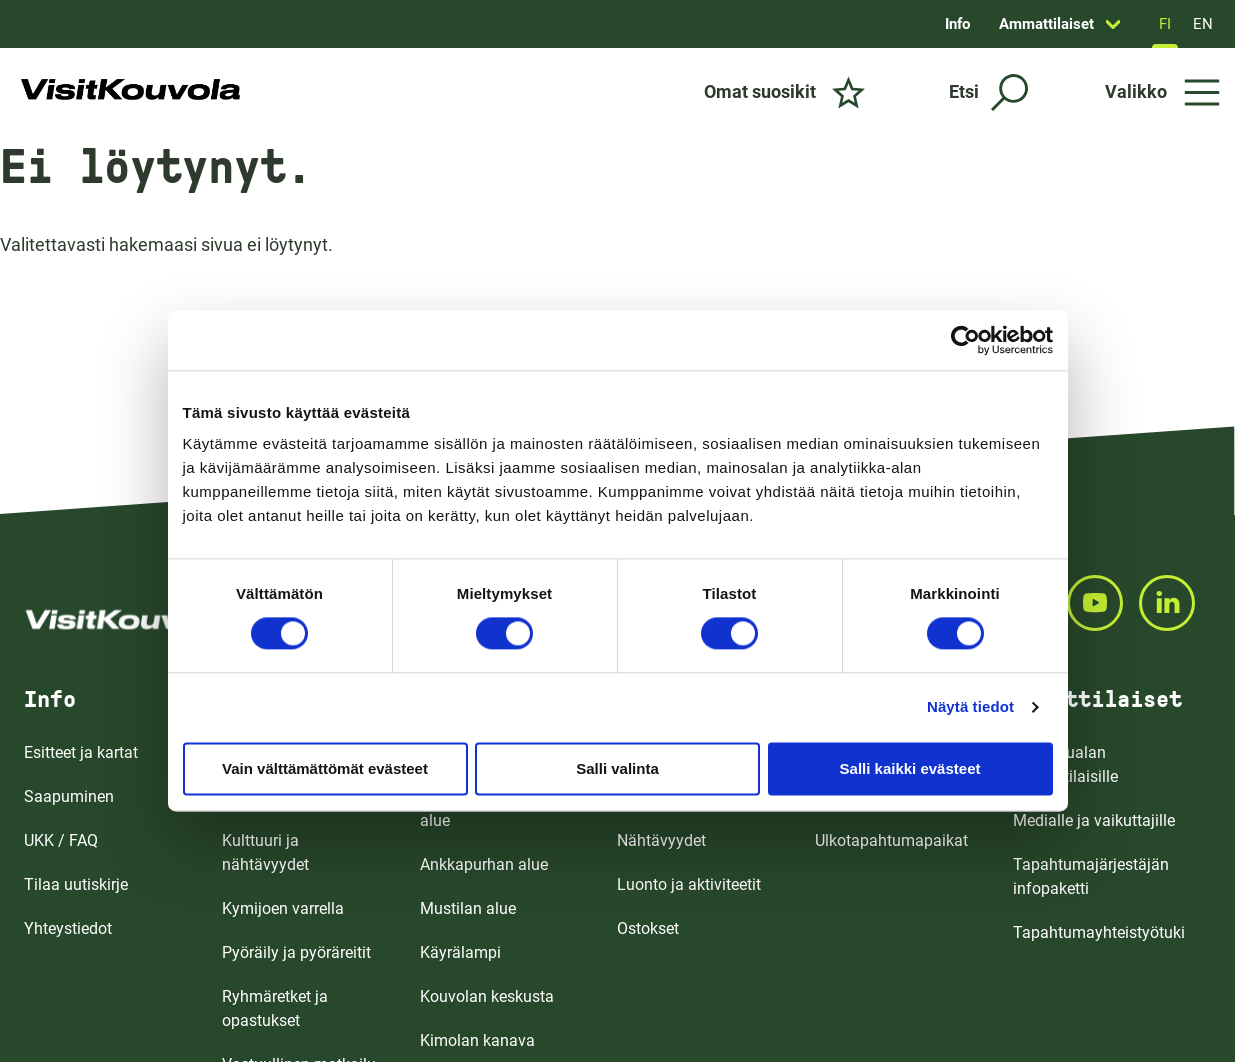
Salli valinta (617, 768)
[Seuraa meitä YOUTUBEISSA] (1103, 603)
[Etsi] (988, 92)
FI (1165, 24)
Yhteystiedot (68, 928)
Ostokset (648, 928)
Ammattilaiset (1046, 24)
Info (957, 24)
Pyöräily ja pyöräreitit (296, 952)
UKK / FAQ (61, 840)
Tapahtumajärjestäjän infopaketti (1091, 876)
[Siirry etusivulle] (130, 92)
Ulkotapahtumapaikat (891, 840)
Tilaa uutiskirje (76, 884)
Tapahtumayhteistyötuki (1099, 932)
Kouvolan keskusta (487, 996)
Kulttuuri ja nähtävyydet (265, 852)
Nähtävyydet (661, 840)
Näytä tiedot (970, 706)
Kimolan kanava (477, 1040)
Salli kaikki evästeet (910, 768)
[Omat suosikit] (784, 92)
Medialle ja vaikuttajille (1094, 820)
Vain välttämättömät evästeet (325, 768)
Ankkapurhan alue (484, 864)
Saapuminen (69, 796)
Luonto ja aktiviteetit (689, 884)
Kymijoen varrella (283, 908)
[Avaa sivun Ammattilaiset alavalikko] (1113, 24)
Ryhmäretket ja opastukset (275, 1008)
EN (1203, 24)
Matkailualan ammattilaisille (1065, 764)
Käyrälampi (460, 952)
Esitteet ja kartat (81, 752)
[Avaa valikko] (1162, 92)
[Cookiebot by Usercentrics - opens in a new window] (965, 340)
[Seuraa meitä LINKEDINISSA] (1175, 603)
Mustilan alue (468, 908)
